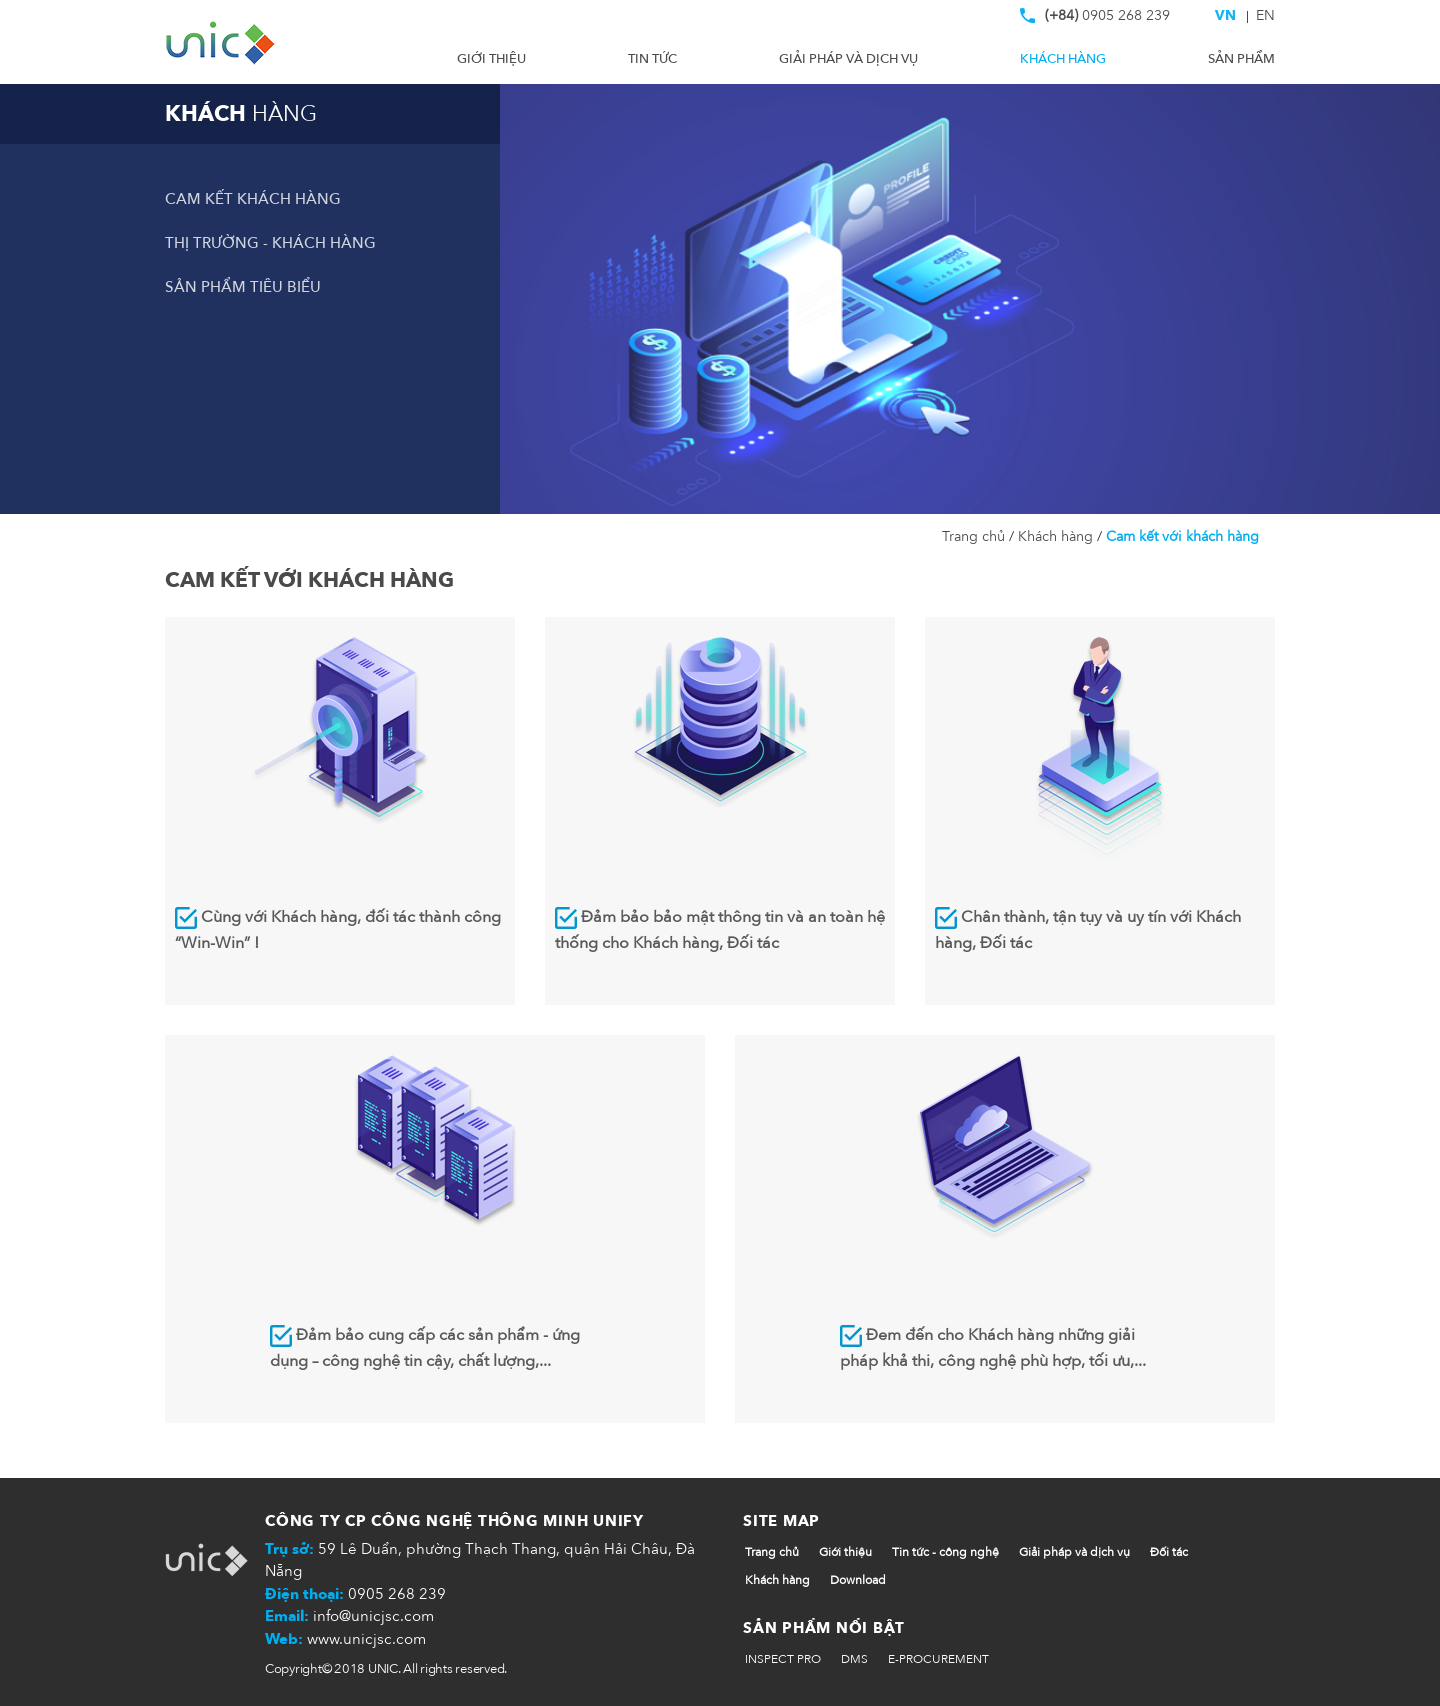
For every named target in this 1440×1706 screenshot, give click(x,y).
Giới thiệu (491, 59)
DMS (854, 1659)
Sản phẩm (1241, 59)
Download (858, 1580)
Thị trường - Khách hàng (270, 243)
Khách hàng (1063, 59)
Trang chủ (975, 536)
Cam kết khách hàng (253, 199)
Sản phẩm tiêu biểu (243, 287)
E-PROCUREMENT (938, 1659)
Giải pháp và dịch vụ (848, 59)
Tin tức (652, 59)
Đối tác (1169, 1552)
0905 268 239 (1095, 20)
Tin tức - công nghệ (945, 1552)
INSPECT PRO (783, 1659)
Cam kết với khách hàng (1180, 536)
